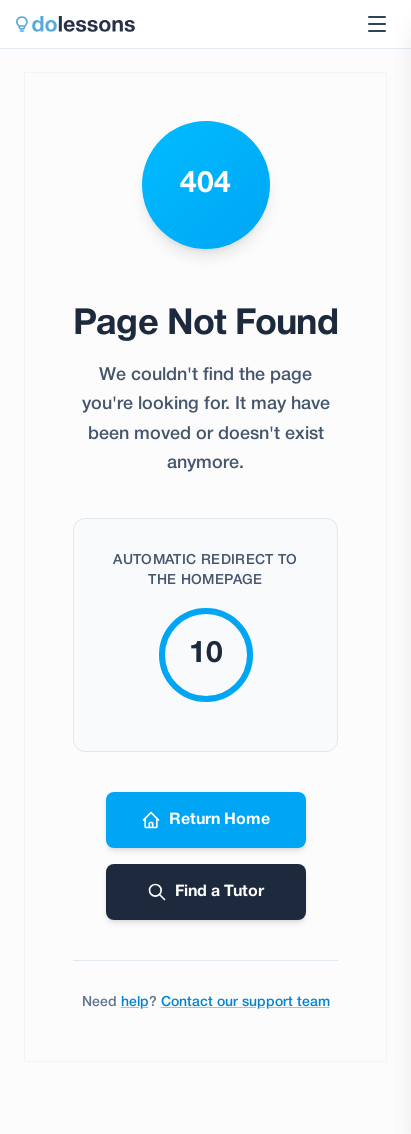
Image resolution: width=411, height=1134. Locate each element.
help (135, 1002)
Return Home (205, 820)
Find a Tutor (205, 892)
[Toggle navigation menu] (377, 24)
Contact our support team (245, 1002)
